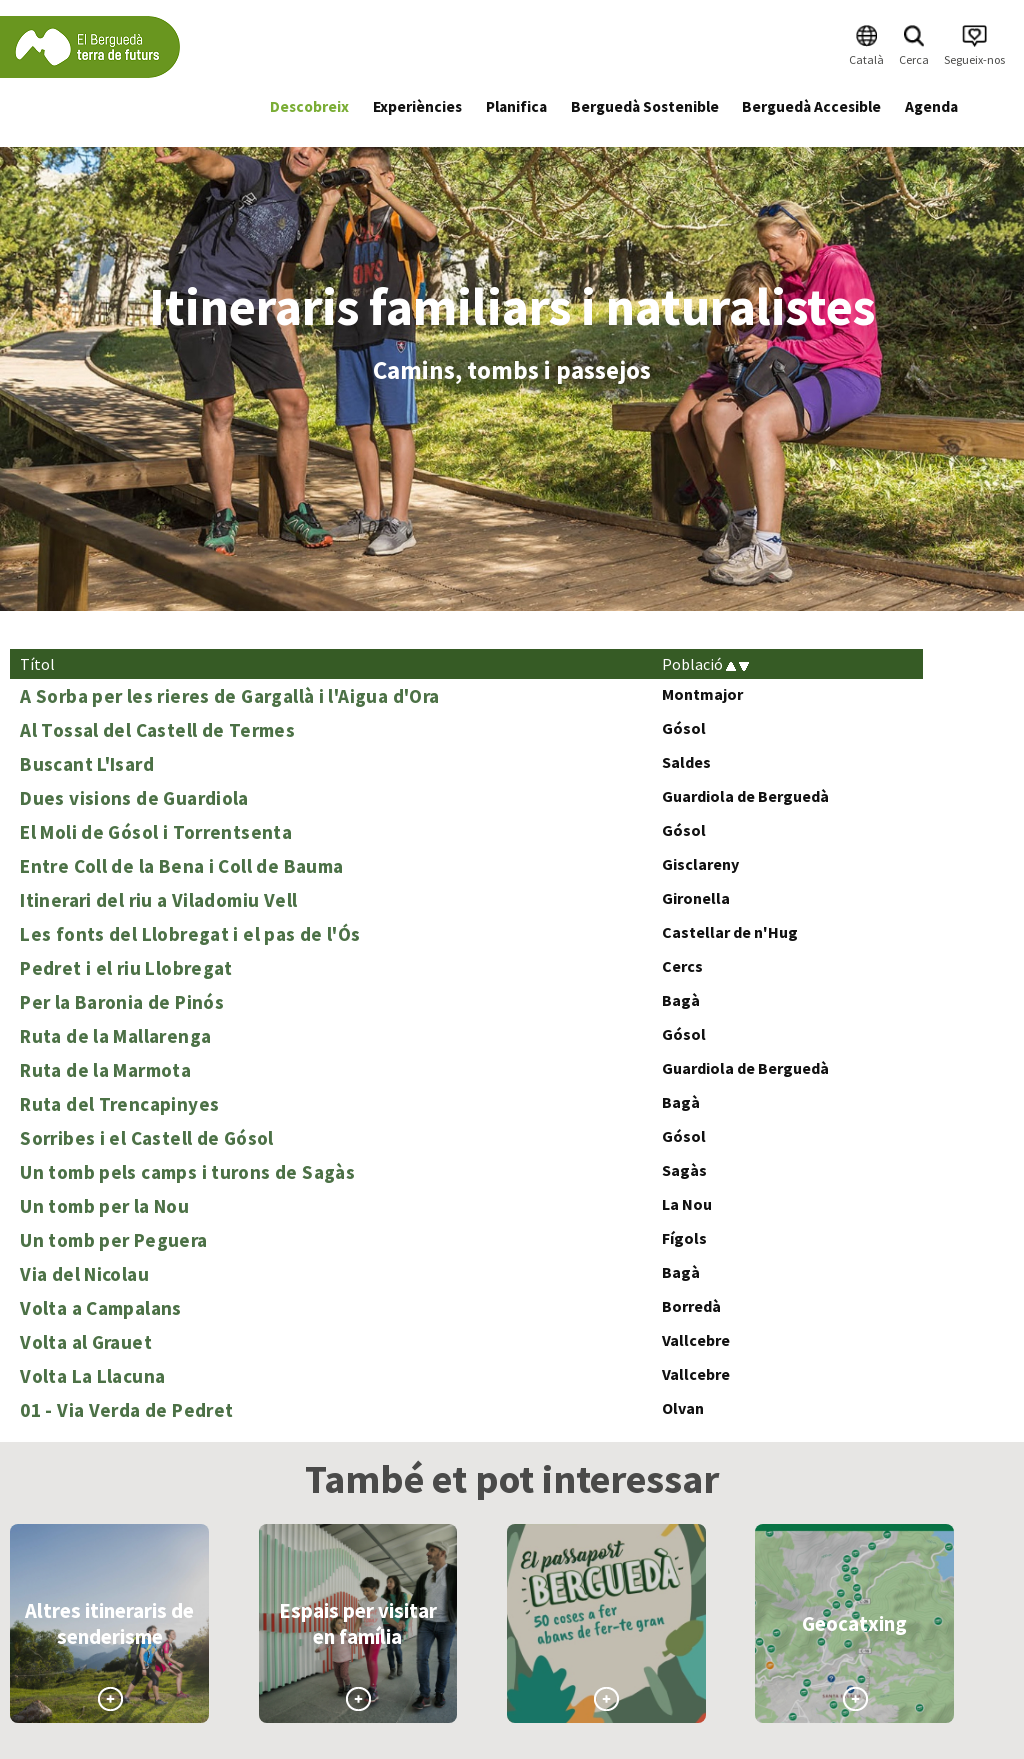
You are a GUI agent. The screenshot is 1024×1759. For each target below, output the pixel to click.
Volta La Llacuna (92, 1376)
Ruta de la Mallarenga (115, 1036)
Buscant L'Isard (87, 764)
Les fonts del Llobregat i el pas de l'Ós (190, 934)
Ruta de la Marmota (105, 1070)
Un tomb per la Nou (104, 1206)
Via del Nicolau (84, 1274)
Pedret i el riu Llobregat (126, 968)
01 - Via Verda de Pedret (126, 1410)
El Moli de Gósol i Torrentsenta (156, 832)
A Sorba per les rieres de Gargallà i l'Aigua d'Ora (229, 696)
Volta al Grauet (86, 1342)
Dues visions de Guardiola (134, 798)
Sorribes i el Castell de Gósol (147, 1138)
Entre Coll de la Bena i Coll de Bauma (181, 866)
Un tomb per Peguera (113, 1240)
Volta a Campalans (101, 1308)
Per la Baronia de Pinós (122, 1002)
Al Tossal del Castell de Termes (157, 730)
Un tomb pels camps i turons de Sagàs (187, 1172)
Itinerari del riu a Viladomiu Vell (158, 900)
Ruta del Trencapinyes (119, 1104)
